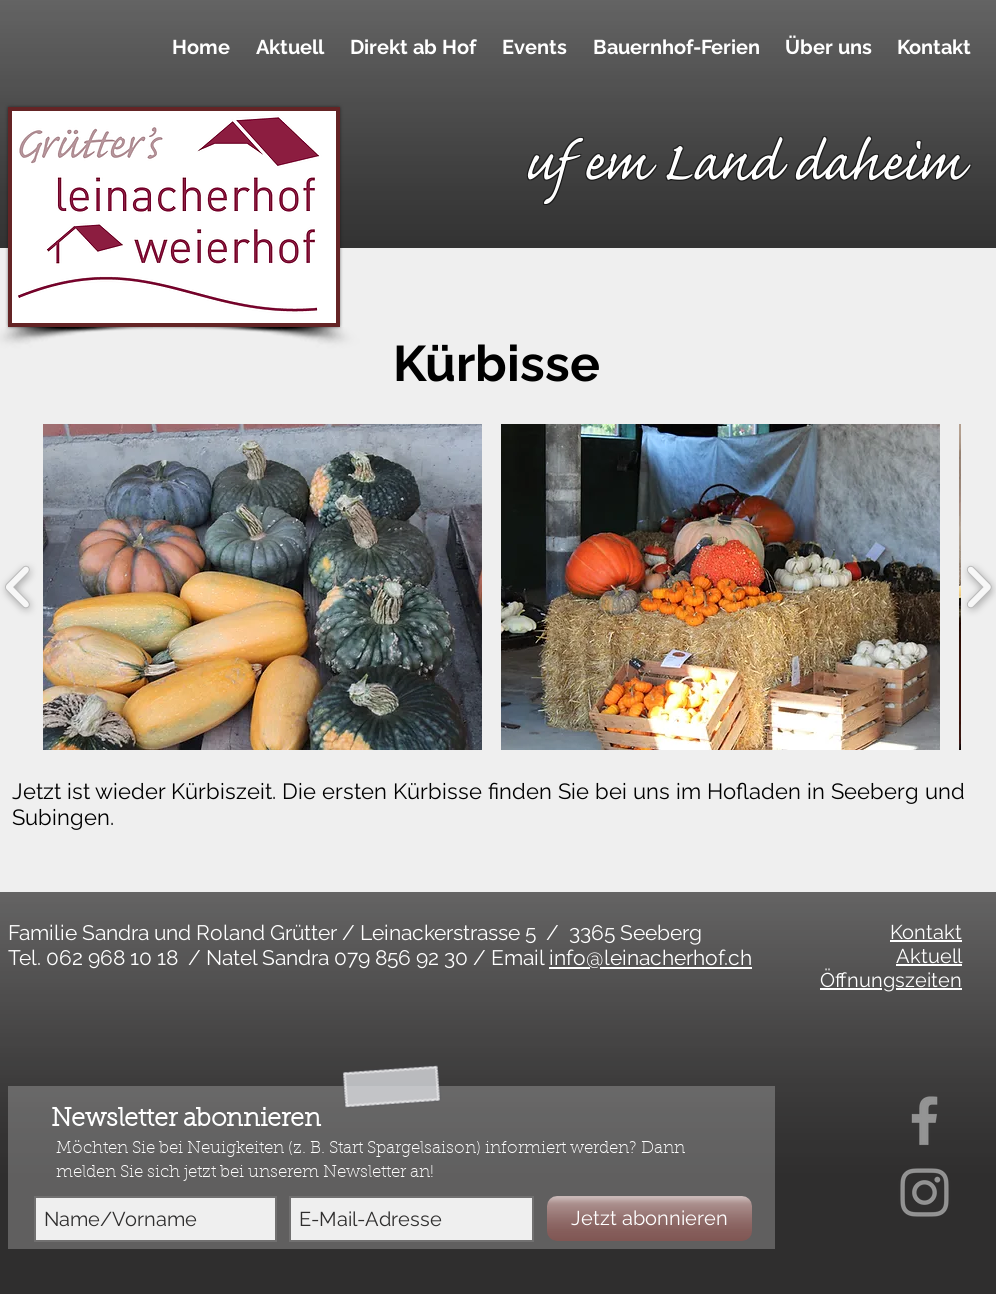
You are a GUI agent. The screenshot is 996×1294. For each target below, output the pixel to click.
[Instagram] (924, 1192)
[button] (410, 47)
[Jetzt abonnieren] (649, 1218)
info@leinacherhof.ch (650, 957)
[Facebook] (924, 1120)
